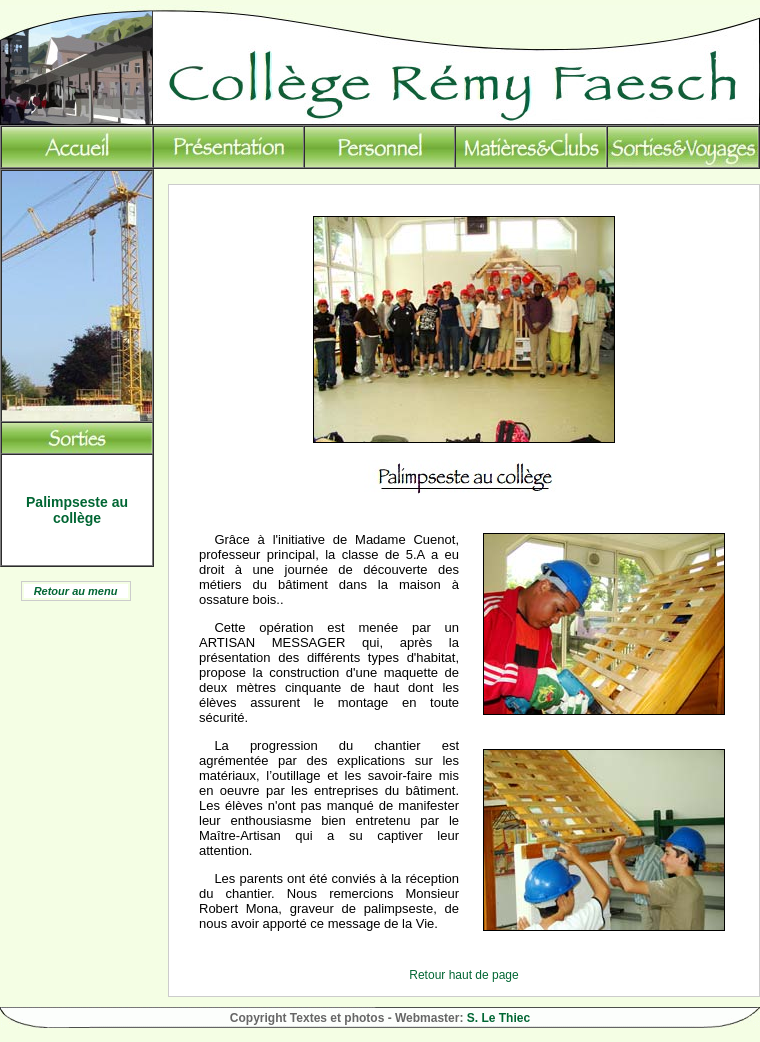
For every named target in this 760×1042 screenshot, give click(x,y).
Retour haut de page (463, 975)
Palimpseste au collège (77, 510)
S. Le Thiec (498, 1018)
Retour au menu (76, 591)
